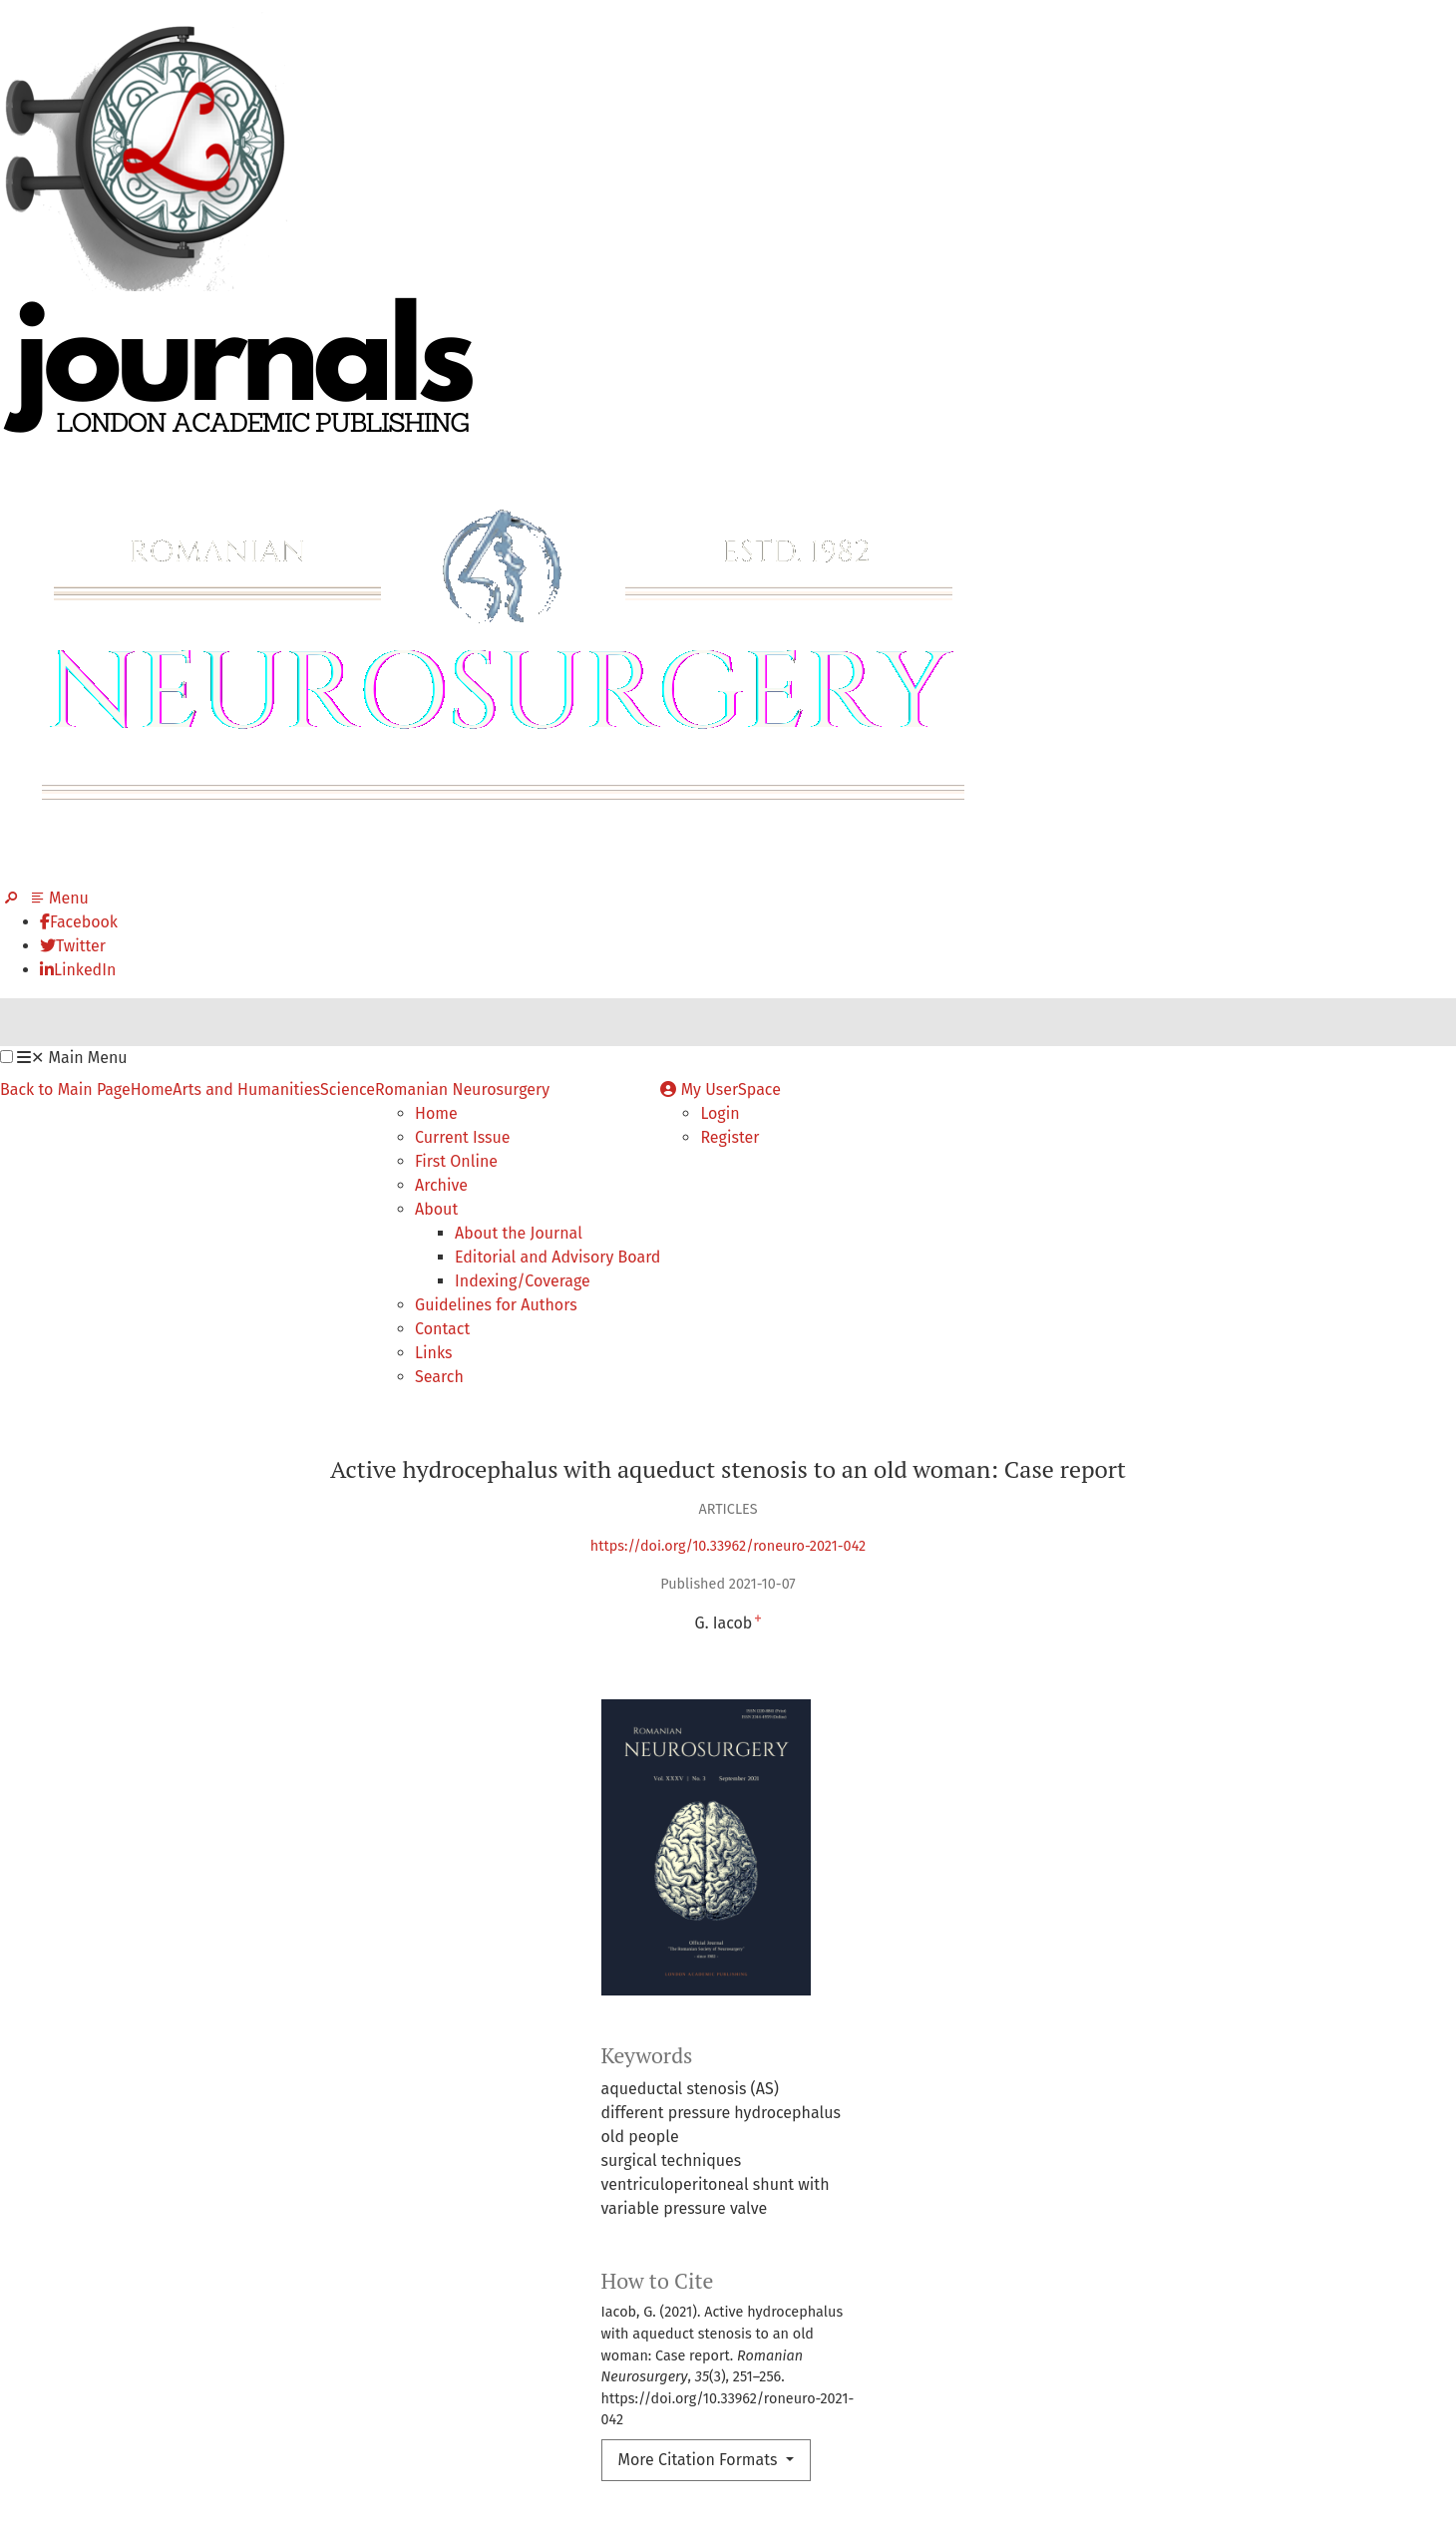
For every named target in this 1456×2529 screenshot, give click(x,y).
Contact (442, 1328)
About (436, 1209)
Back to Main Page (65, 1089)
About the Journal (518, 1233)
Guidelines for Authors (496, 1304)
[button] (6, 1056)
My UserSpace (720, 1089)
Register (729, 1137)
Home (152, 1089)
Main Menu (72, 1057)
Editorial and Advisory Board (557, 1257)
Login (719, 1113)
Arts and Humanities (246, 1089)
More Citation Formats (700, 2459)
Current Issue (463, 1137)
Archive (441, 1185)
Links (433, 1352)
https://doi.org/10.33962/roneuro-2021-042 (728, 1546)
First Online (456, 1161)
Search (439, 1376)
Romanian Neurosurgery (462, 1089)
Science (347, 1089)
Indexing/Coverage (522, 1280)
